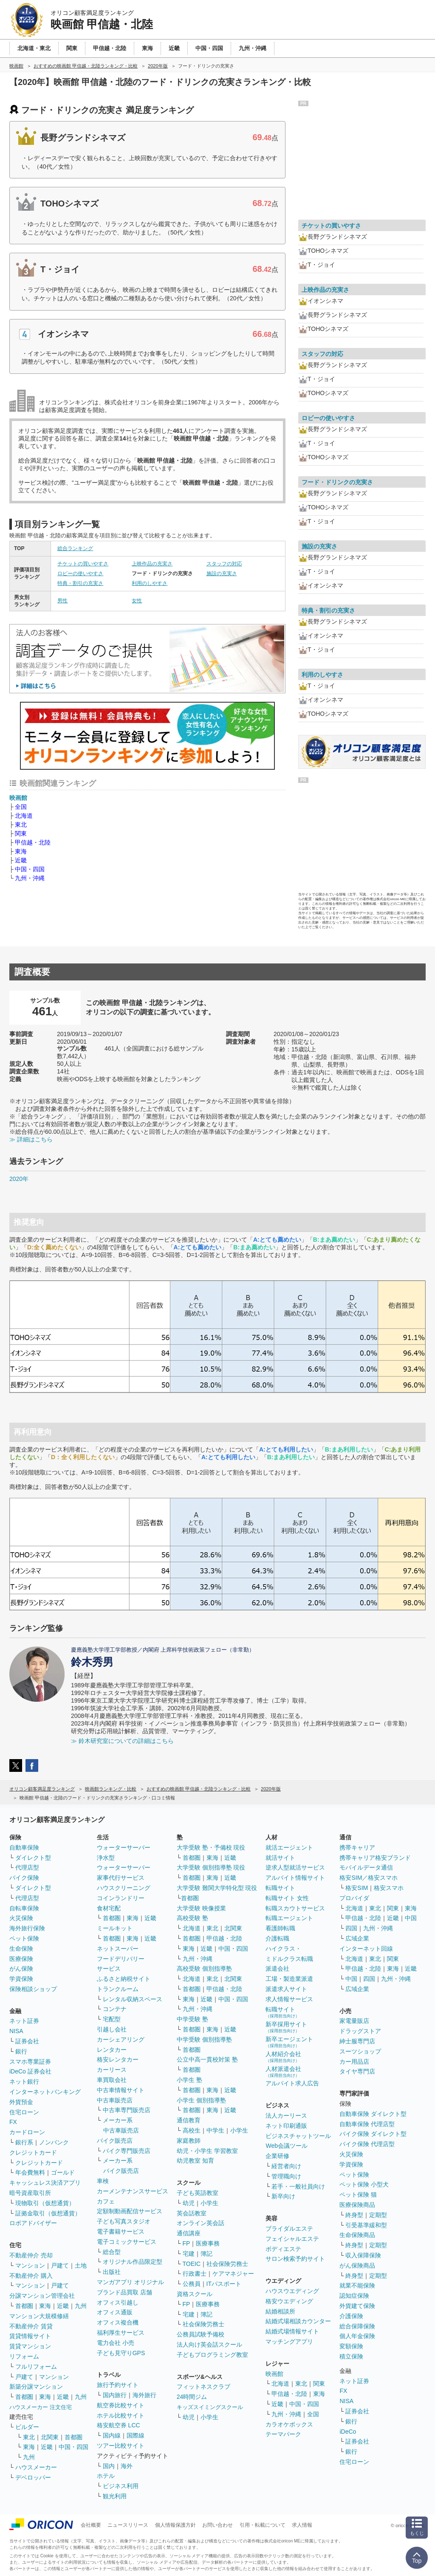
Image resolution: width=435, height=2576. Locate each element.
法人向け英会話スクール (209, 2344)
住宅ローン (24, 2112)
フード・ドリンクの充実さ (337, 482)
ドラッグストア (360, 2031)
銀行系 (24, 2142)
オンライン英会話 (200, 2223)
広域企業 (357, 1938)
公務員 (192, 2283)
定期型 (378, 2215)
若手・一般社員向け (298, 2186)
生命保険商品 (357, 2234)
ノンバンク (54, 2142)
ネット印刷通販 (286, 2125)
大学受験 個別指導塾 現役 (211, 1867)
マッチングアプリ (289, 2341)
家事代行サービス (120, 1877)
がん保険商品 (357, 2265)
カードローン (27, 2132)
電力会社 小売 (115, 2342)
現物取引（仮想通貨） (45, 2203)
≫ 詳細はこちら (31, 1139)
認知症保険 (354, 2295)
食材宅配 (109, 1908)
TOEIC (192, 2263)
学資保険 (21, 1978)
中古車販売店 (115, 2100)
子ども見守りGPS (121, 2353)
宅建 (189, 2253)
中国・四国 (30, 869)
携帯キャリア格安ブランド (375, 1857)
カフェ (106, 2201)
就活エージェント (289, 1847)
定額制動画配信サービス (129, 2211)
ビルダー (27, 2426)
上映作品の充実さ (152, 564)
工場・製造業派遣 (289, 1978)
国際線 (135, 2435)
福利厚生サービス (120, 2332)
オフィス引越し (117, 2302)
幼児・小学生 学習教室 (207, 2150)
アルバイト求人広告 (292, 2083)
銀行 (21, 2051)
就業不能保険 (357, 2285)
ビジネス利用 (120, 2486)
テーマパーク (283, 2434)
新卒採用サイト (286, 2027)
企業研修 (277, 2155)
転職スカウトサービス (295, 1908)
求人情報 (302, 2525)
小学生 (239, 2130)
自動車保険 (24, 1847)
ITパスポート (223, 2283)
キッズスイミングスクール (210, 2407)
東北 (21, 824)
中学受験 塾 (192, 2019)
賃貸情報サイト (30, 2336)
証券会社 (27, 2041)
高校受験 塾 (192, 1918)
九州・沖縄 (30, 878)
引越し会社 (112, 2029)
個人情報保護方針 (175, 2525)
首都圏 (24, 2305)
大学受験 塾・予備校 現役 (211, 1847)
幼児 (189, 2203)
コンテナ (115, 2008)
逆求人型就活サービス (295, 1867)
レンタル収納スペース (132, 1999)
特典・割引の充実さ (80, 583)
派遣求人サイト (286, 1989)
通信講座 (189, 2233)
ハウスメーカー (36, 2467)
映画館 (18, 797)
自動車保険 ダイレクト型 (373, 2113)
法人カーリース (286, 2115)
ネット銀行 (24, 2081)
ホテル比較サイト (120, 2415)
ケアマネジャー (233, 2273)
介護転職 (277, 1938)
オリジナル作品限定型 (132, 2261)
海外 (127, 2466)
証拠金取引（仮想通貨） (48, 2213)
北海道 (24, 815)
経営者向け (286, 2166)
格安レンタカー (117, 2059)
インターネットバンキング (45, 2091)
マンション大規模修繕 (39, 2316)
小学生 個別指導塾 (201, 2100)
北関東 (50, 2437)
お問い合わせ (217, 2525)
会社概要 (91, 2525)
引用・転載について (262, 2525)
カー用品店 (354, 2061)
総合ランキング (75, 548)
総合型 (112, 2251)
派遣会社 (277, 1968)
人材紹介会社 (283, 2057)
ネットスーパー (117, 1948)
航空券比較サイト (120, 2405)
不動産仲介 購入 (31, 2275)
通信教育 (189, 2120)
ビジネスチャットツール (298, 2136)
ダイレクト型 (33, 1857)
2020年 (18, 1178)
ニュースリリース (127, 2525)
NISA (16, 2031)
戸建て (60, 2265)
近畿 (21, 860)
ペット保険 (24, 1938)
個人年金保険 (357, 2336)
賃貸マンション (30, 2346)
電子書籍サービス (120, 2231)
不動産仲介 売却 (31, 2255)
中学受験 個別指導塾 (204, 2039)
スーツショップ (360, 2051)
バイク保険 (24, 1877)
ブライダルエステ (289, 2228)
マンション (30, 2265)
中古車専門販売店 (126, 2110)
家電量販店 (354, 2020)
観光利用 (115, 2496)
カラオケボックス (289, 2424)
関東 (21, 833)
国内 (109, 2466)
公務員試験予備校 (200, 2334)
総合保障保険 (357, 2326)
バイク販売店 (115, 2140)
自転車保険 (24, 1908)
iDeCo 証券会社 (30, 2071)
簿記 (206, 2253)
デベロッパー (33, 2477)
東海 (21, 851)
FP (186, 2243)
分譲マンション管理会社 (42, 2295)
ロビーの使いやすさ (80, 573)
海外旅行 (144, 2395)
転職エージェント (289, 1918)
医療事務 (208, 2243)
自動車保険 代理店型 (367, 2124)
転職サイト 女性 (287, 1898)
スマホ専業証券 (30, 2061)
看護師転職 (280, 1928)
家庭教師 (189, 2140)
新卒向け (283, 2196)
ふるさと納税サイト (123, 1978)
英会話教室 (191, 2213)
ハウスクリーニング (123, 1887)
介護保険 (351, 2316)
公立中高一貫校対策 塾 (207, 2059)
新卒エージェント (289, 2042)
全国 (21, 806)
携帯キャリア (357, 1847)
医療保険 (21, 1958)
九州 (81, 2305)
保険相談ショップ (33, 1989)
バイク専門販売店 (126, 2150)
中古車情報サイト (120, 2090)
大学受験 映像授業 (201, 1908)
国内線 (112, 2435)
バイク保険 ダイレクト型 (373, 2133)
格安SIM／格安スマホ (368, 1877)
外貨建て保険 (357, 2305)
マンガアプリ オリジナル (130, 2282)
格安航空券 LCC (118, 2425)
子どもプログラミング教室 (212, 2354)
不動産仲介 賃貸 (31, 2326)
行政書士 (194, 2273)
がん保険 (21, 1968)
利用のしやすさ (149, 583)
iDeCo (347, 2431)
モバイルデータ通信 (366, 1867)
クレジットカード (33, 2152)
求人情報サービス (289, 1999)
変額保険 (351, 2346)
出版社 (112, 2271)
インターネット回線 (366, 1948)
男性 (62, 601)
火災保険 (21, 1918)
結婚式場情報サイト (292, 2331)
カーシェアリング (120, 2039)
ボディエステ (283, 2249)
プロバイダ (354, 1898)
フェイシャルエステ (292, 2238)
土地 (81, 2265)
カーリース (112, 2069)
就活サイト (280, 1857)
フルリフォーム (36, 2366)
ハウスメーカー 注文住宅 (40, 2407)
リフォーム (24, 2356)
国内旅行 (115, 2395)
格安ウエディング (289, 2301)
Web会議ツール (287, 2145)
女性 (137, 601)
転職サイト (280, 1887)
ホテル (106, 2475)
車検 (103, 2181)
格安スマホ (389, 1887)
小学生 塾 (189, 2079)
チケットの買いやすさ (82, 564)
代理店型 (27, 1867)
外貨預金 (21, 2102)
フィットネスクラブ (203, 2386)
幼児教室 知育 (195, 2160)
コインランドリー (120, 1898)
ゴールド (63, 2172)
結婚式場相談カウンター (298, 2321)
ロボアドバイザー (33, 2223)
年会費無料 (30, 2172)
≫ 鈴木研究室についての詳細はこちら (122, 1740)
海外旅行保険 (27, 1928)
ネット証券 (24, 2020)
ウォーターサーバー (123, 1847)
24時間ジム (192, 2396)
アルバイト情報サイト (295, 1877)
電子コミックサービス (126, 2241)
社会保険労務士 (227, 2263)
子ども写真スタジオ (123, 2221)
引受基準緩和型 (366, 2225)
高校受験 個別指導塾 (204, 1968)
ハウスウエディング (292, 2291)
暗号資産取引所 (30, 2192)
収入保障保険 (363, 2255)
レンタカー (112, 2049)
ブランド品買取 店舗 (124, 2292)
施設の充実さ (221, 573)
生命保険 (21, 1948)
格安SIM (356, 1887)
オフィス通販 (115, 2312)
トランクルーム (117, 1989)
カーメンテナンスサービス (132, 2191)
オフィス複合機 (117, 2322)
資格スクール (194, 2294)
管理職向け (286, 2176)
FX (13, 2121)
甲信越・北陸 (33, 842)
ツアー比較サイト (120, 2445)
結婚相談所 (280, 2311)
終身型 (354, 2215)
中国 (411, 1918)
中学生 (215, 2130)
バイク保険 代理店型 (367, 2144)
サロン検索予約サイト (295, 2258)
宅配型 (112, 2019)
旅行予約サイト (117, 2384)
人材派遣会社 (283, 2071)
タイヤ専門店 (357, 2071)
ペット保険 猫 (358, 2194)
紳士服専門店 (357, 2041)
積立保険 (351, 2356)
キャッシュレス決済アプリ (45, 2182)
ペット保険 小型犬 (364, 2184)
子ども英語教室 (197, 2192)
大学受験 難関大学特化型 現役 (217, 1887)
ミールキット (115, 1928)
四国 (351, 1928)
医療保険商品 (357, 2204)
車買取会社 (112, 2079)
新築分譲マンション (36, 2386)
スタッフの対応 (224, 564)
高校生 (192, 2130)
